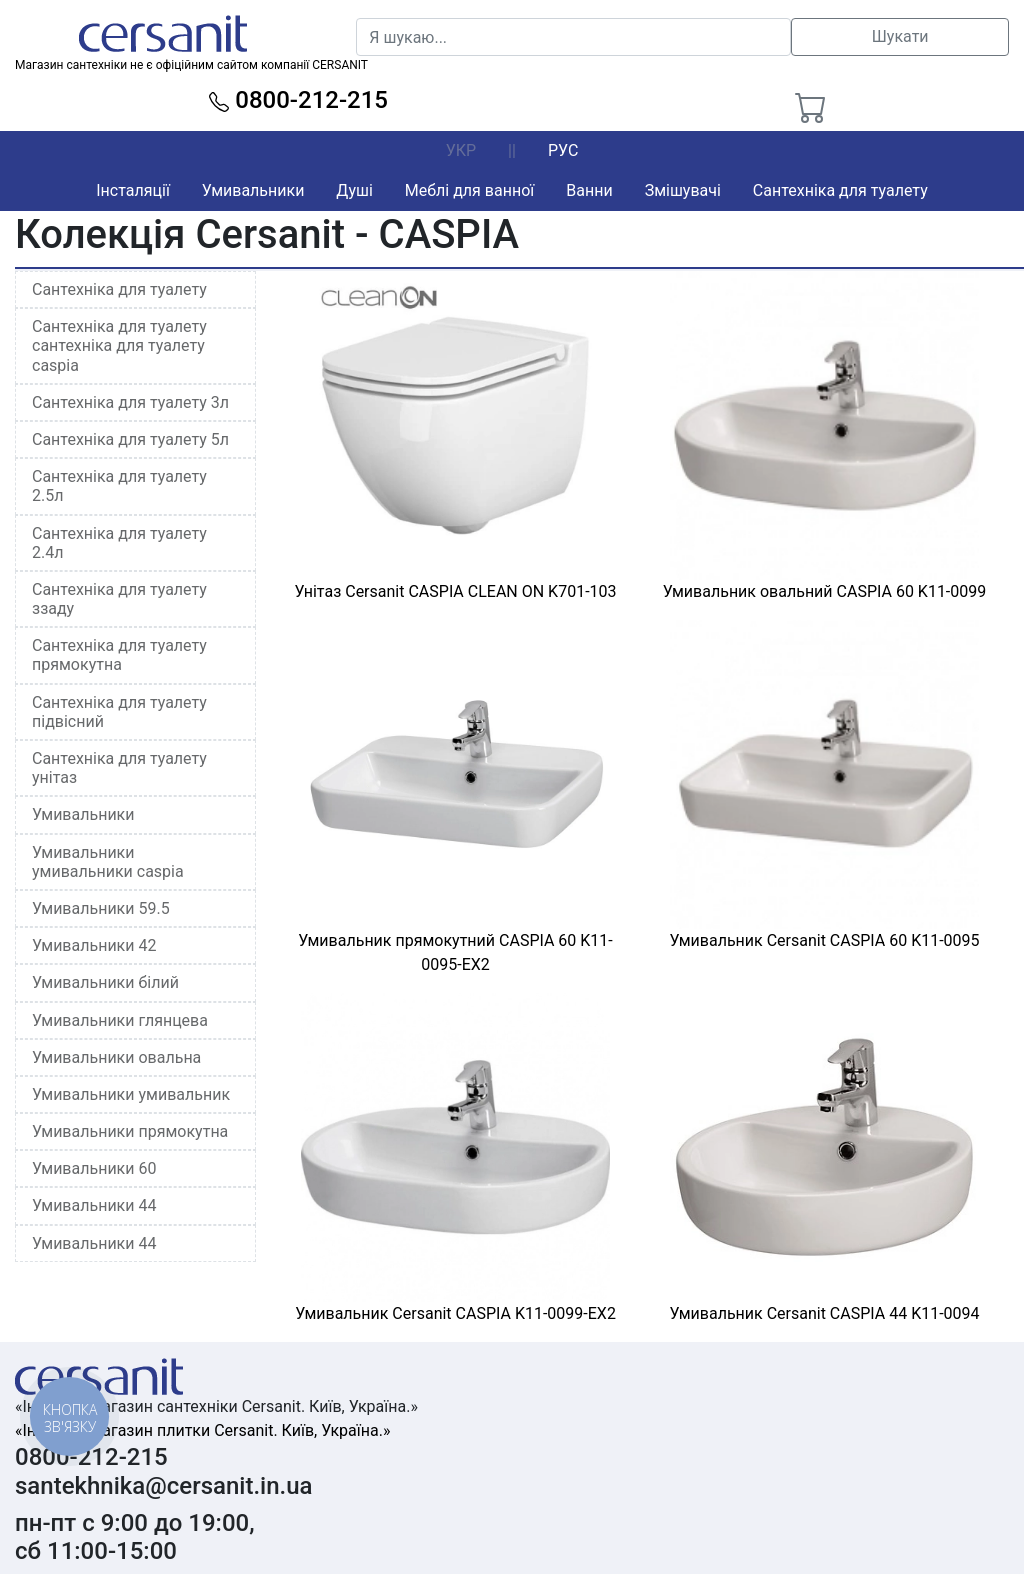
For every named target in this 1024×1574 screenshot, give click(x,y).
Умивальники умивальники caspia (108, 862)
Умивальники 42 (94, 945)
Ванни (589, 190)
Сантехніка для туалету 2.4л (119, 543)
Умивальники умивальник (131, 1094)
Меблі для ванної (469, 190)
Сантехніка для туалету (840, 190)
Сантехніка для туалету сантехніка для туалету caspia (119, 345)
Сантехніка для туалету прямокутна (119, 655)
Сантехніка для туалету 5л (130, 439)
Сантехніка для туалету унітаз (119, 768)
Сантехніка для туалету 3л (130, 402)
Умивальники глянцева (120, 1020)
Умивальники (253, 190)
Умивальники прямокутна (130, 1131)
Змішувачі (683, 190)
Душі (354, 190)
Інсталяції (133, 190)
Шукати (900, 36)
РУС (563, 150)
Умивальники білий (105, 982)
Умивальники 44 (94, 1205)
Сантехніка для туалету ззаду (119, 599)
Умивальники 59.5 (101, 908)
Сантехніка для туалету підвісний (119, 712)
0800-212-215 (298, 100)
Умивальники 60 (94, 1168)
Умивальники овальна (116, 1057)
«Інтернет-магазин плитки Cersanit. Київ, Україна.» (202, 1430)
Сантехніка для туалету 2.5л (119, 486)
